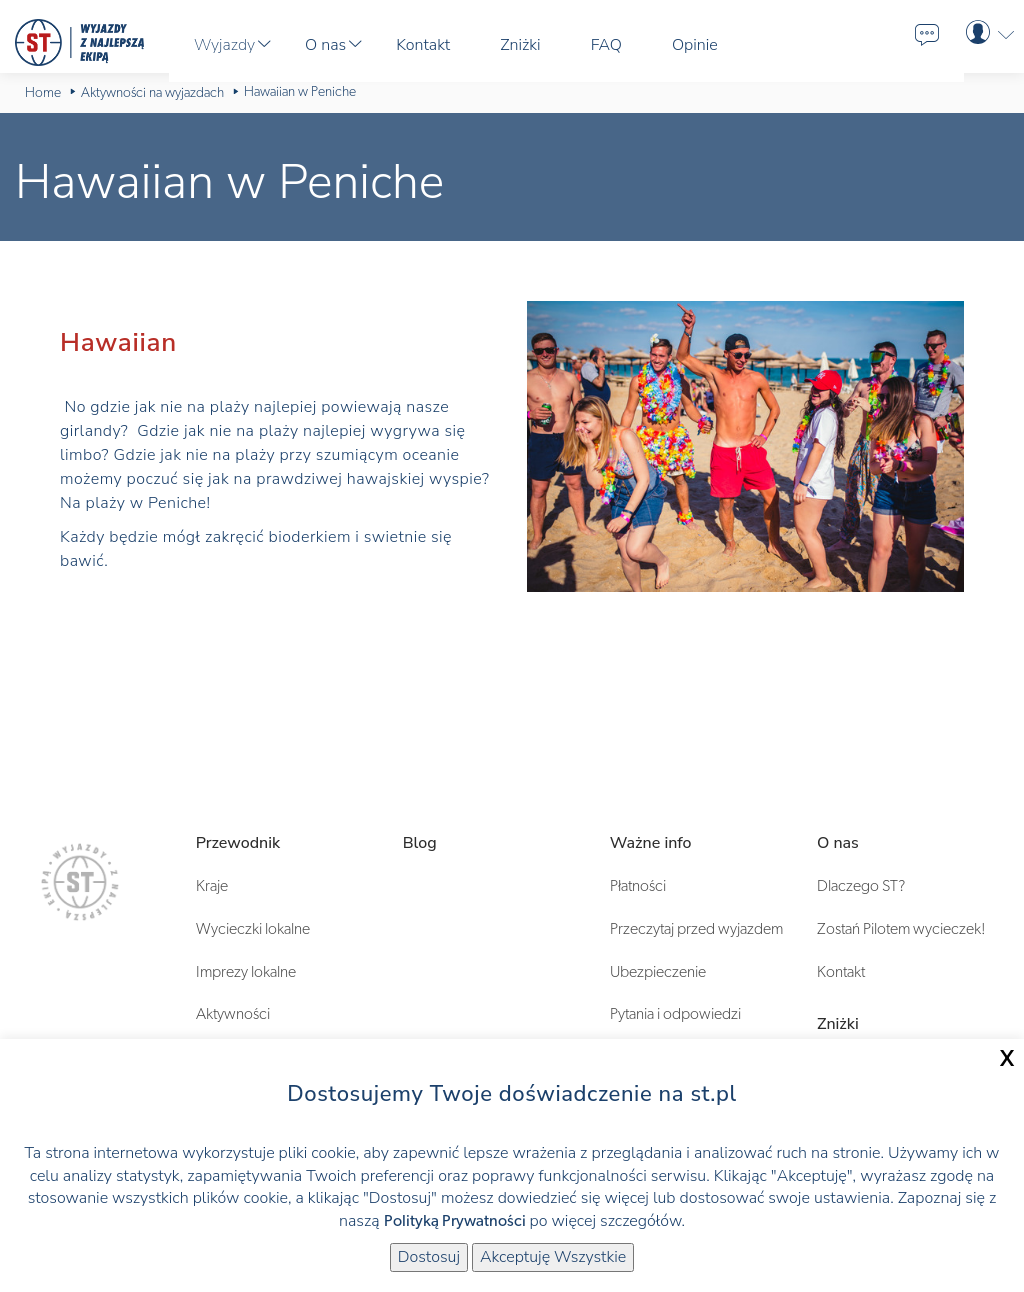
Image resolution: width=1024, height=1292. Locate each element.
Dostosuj (429, 1257)
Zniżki (838, 1024)
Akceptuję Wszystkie (553, 1257)
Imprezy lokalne (246, 972)
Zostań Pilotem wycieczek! (901, 929)
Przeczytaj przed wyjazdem (696, 929)
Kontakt (841, 972)
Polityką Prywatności (455, 1221)
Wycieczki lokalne (253, 929)
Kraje (212, 886)
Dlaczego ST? (861, 886)
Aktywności (233, 1014)
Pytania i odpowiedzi (675, 1014)
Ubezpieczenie (658, 972)
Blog (420, 843)
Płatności (638, 886)
